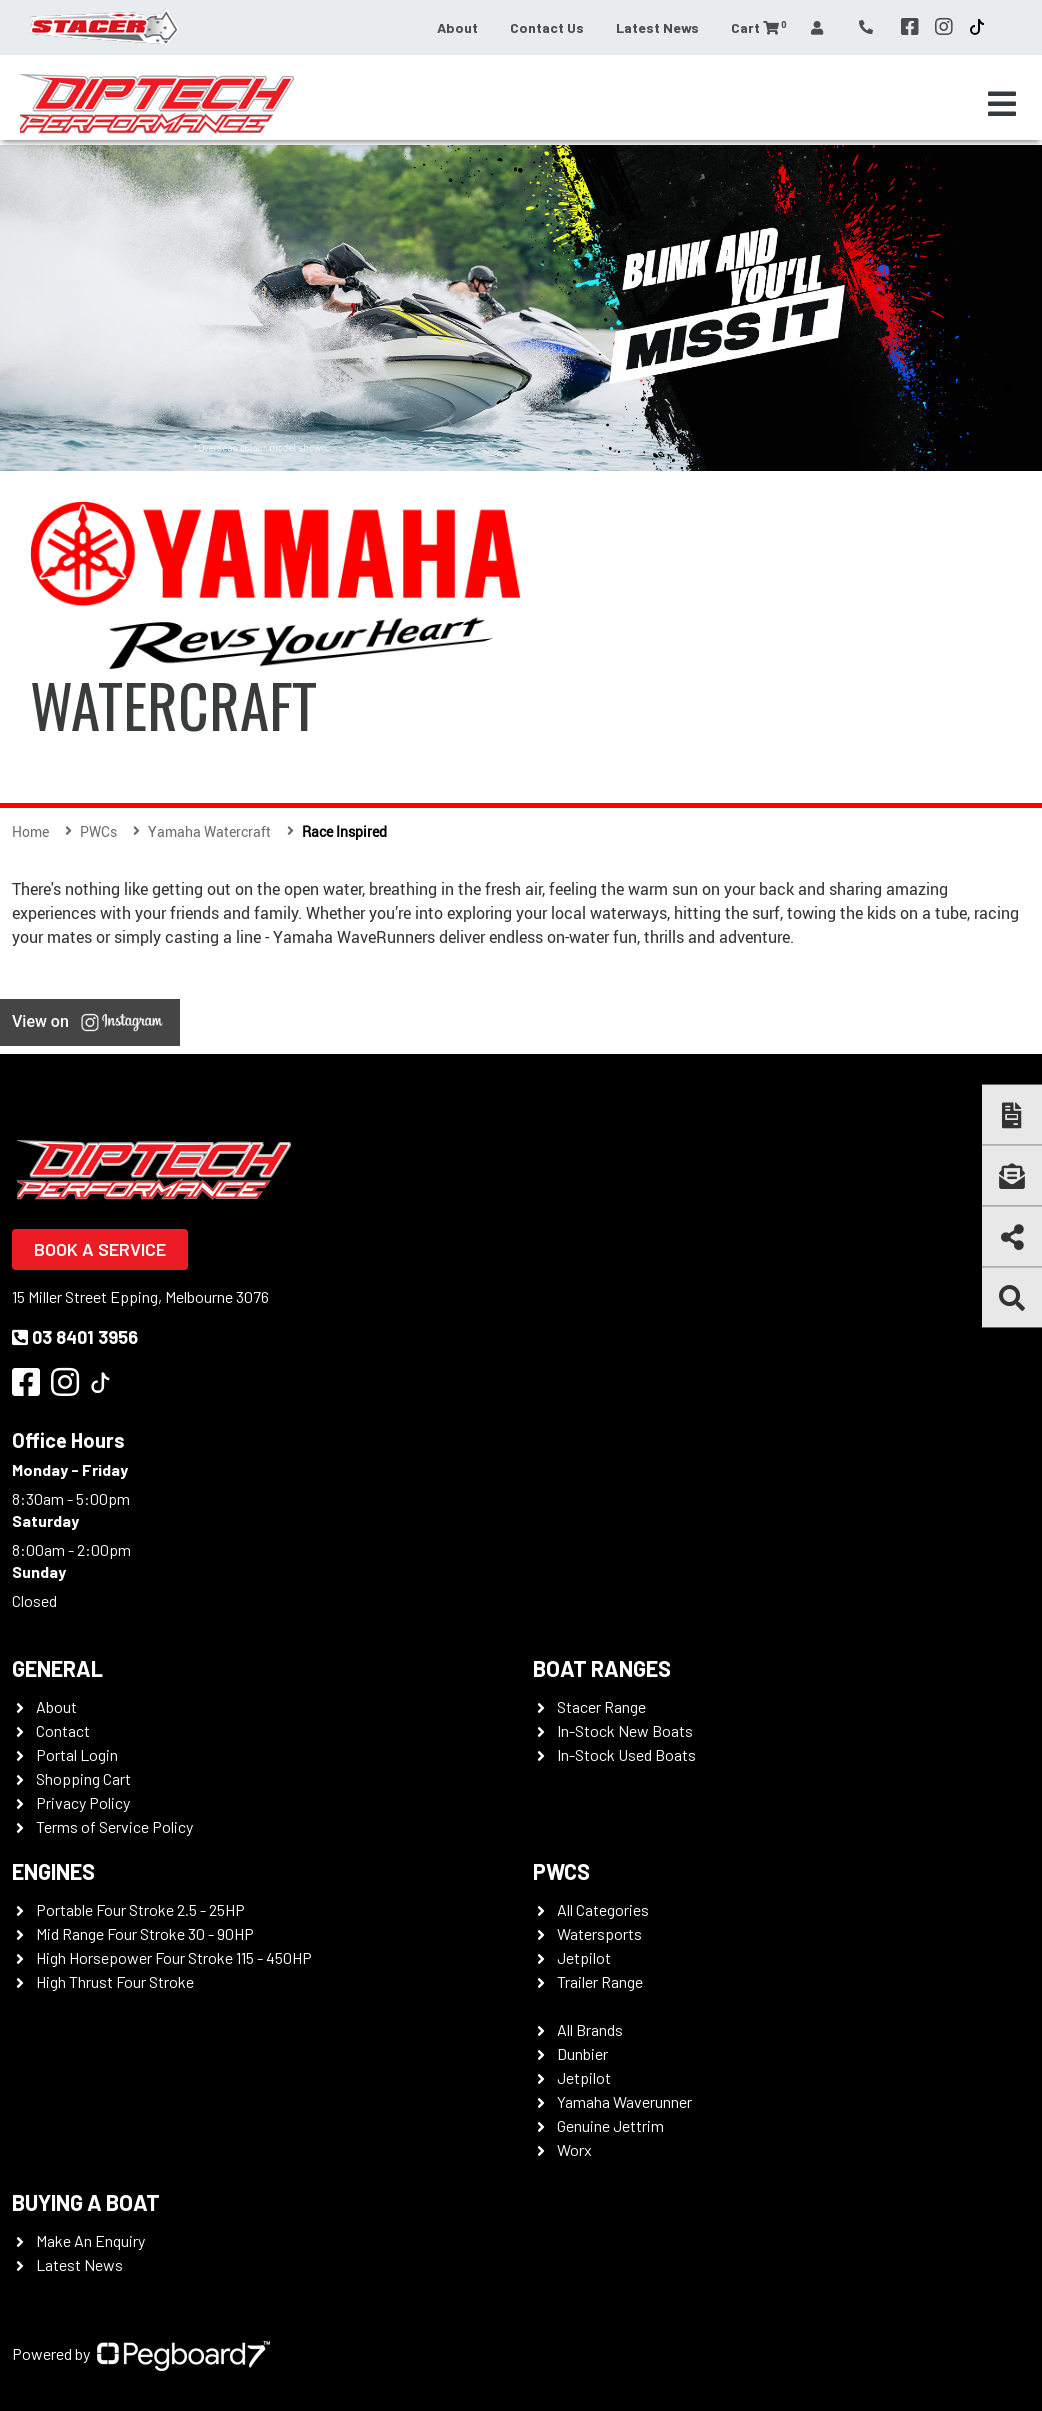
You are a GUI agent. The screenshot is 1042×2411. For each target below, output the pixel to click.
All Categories (603, 1909)
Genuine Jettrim (610, 2125)
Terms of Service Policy (114, 1826)
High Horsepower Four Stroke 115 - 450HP (174, 1957)
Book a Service (100, 1249)
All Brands (590, 2029)
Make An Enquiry (90, 2240)
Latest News (657, 27)
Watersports (599, 1933)
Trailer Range (600, 1981)
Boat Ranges (602, 1668)
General (57, 1668)
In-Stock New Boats (625, 1730)
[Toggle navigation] (1002, 104)
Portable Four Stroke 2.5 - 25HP (140, 1909)
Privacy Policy (83, 1802)
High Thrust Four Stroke (115, 1981)
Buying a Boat (86, 2202)
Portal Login (77, 1754)
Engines (53, 1871)
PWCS (561, 1871)
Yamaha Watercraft (209, 831)
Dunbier (582, 2053)
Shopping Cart (83, 1778)
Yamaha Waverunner (624, 2101)
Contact (63, 1730)
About (457, 27)
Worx (574, 2149)
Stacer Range (601, 1706)
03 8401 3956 (75, 1337)
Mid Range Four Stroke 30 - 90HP (145, 1933)
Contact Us (547, 27)
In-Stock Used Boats (626, 1754)
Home (30, 831)
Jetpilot (584, 1957)
